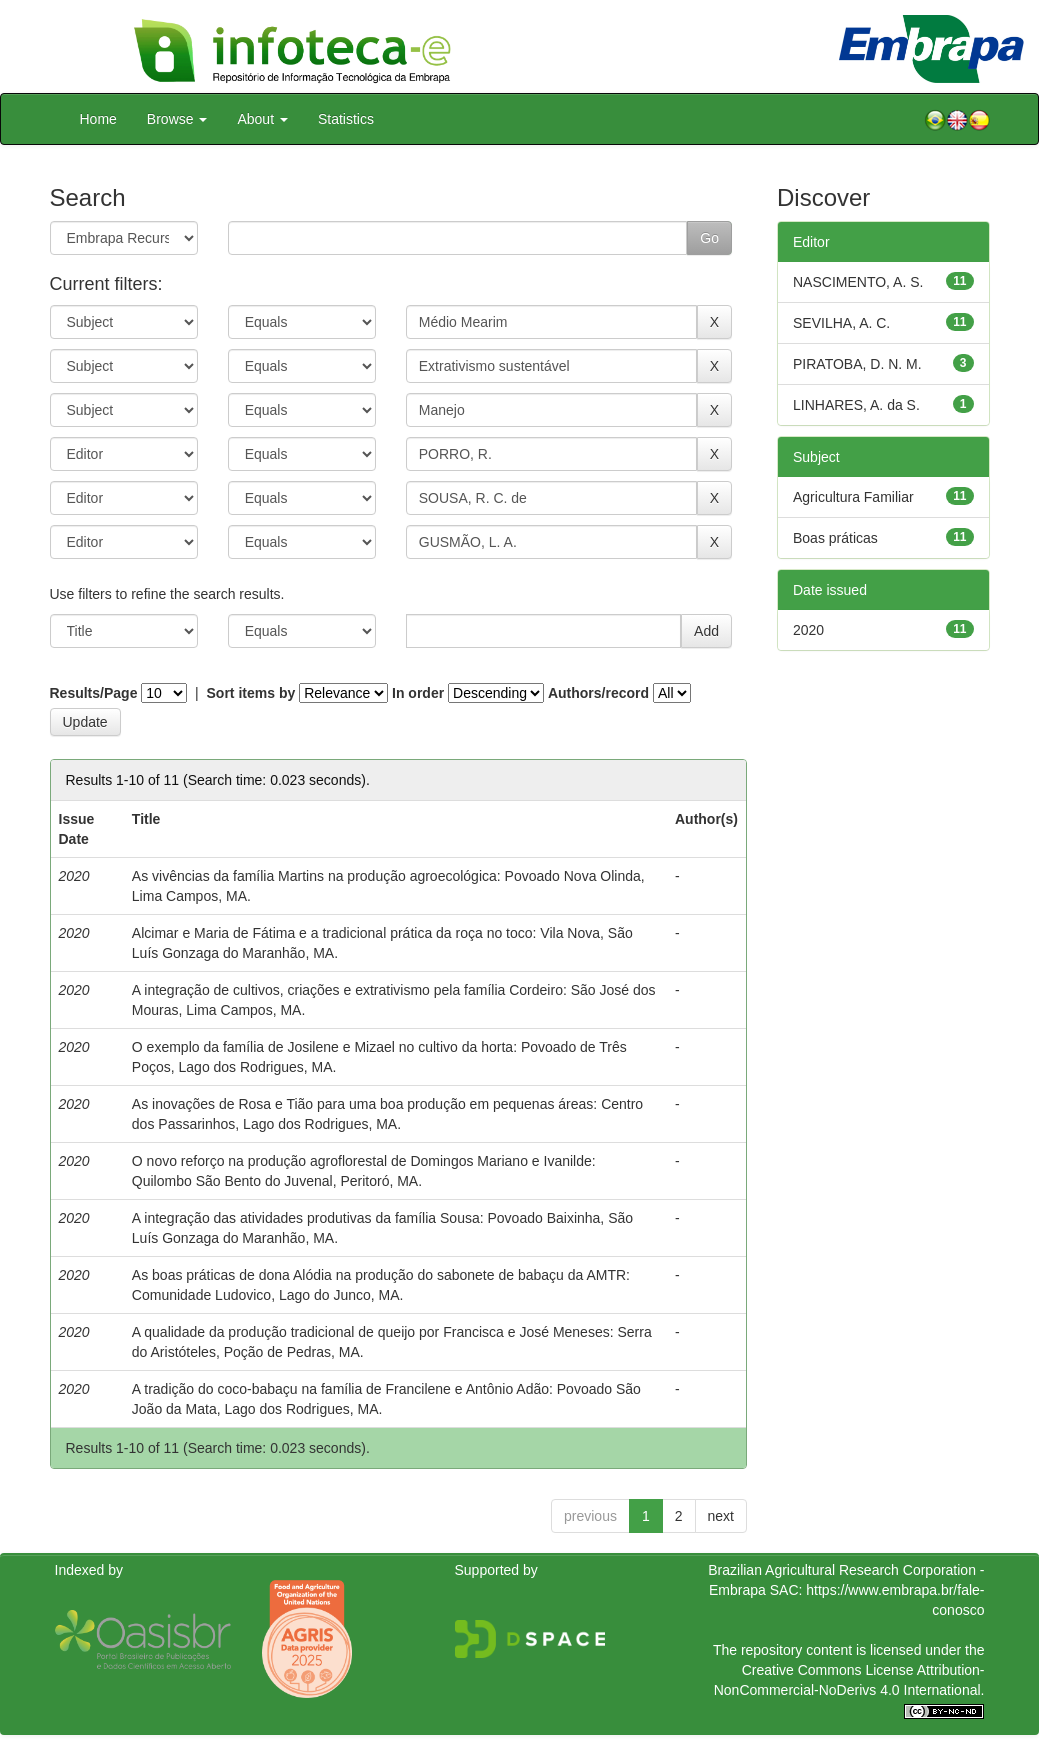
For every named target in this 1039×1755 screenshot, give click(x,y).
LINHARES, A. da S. (856, 405)
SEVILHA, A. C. (841, 323)
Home (98, 119)
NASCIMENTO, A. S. (858, 282)
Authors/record (598, 693)
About (262, 119)
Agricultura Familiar (853, 497)
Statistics (346, 119)
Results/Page (94, 693)
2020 (808, 630)
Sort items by (251, 693)
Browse (177, 119)
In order (418, 693)
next (721, 1516)
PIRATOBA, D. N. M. (857, 364)
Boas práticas (835, 538)
